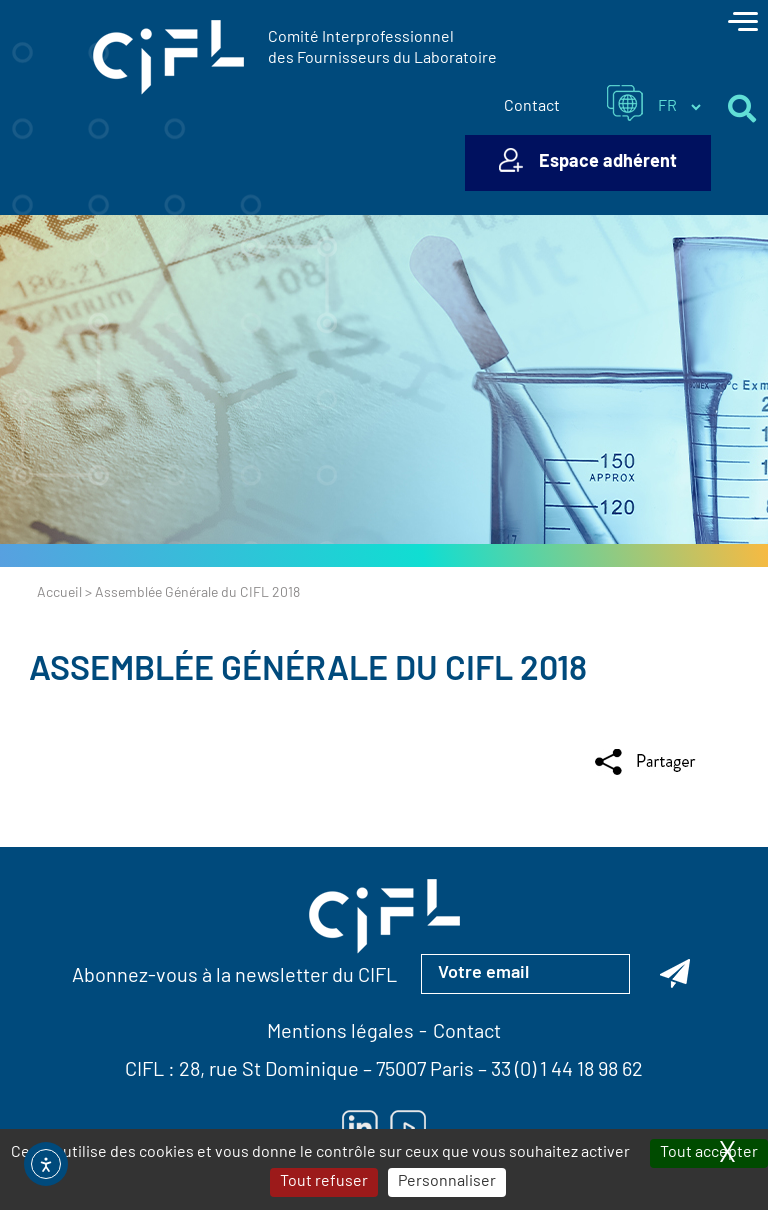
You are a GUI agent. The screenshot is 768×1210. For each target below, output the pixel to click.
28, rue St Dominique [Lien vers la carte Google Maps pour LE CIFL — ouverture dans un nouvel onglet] (269, 1071)
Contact (532, 107)
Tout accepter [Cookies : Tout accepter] (709, 1153)
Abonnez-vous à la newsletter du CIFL (234, 977)
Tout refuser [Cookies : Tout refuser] (324, 1182)
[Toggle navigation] (743, 24)
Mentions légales (340, 1033)
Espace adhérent (608, 162)
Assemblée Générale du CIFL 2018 (308, 671)
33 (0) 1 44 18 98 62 (567, 1071)
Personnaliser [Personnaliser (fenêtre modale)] (447, 1182)
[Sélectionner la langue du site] (679, 107)
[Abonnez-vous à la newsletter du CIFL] (675, 974)
